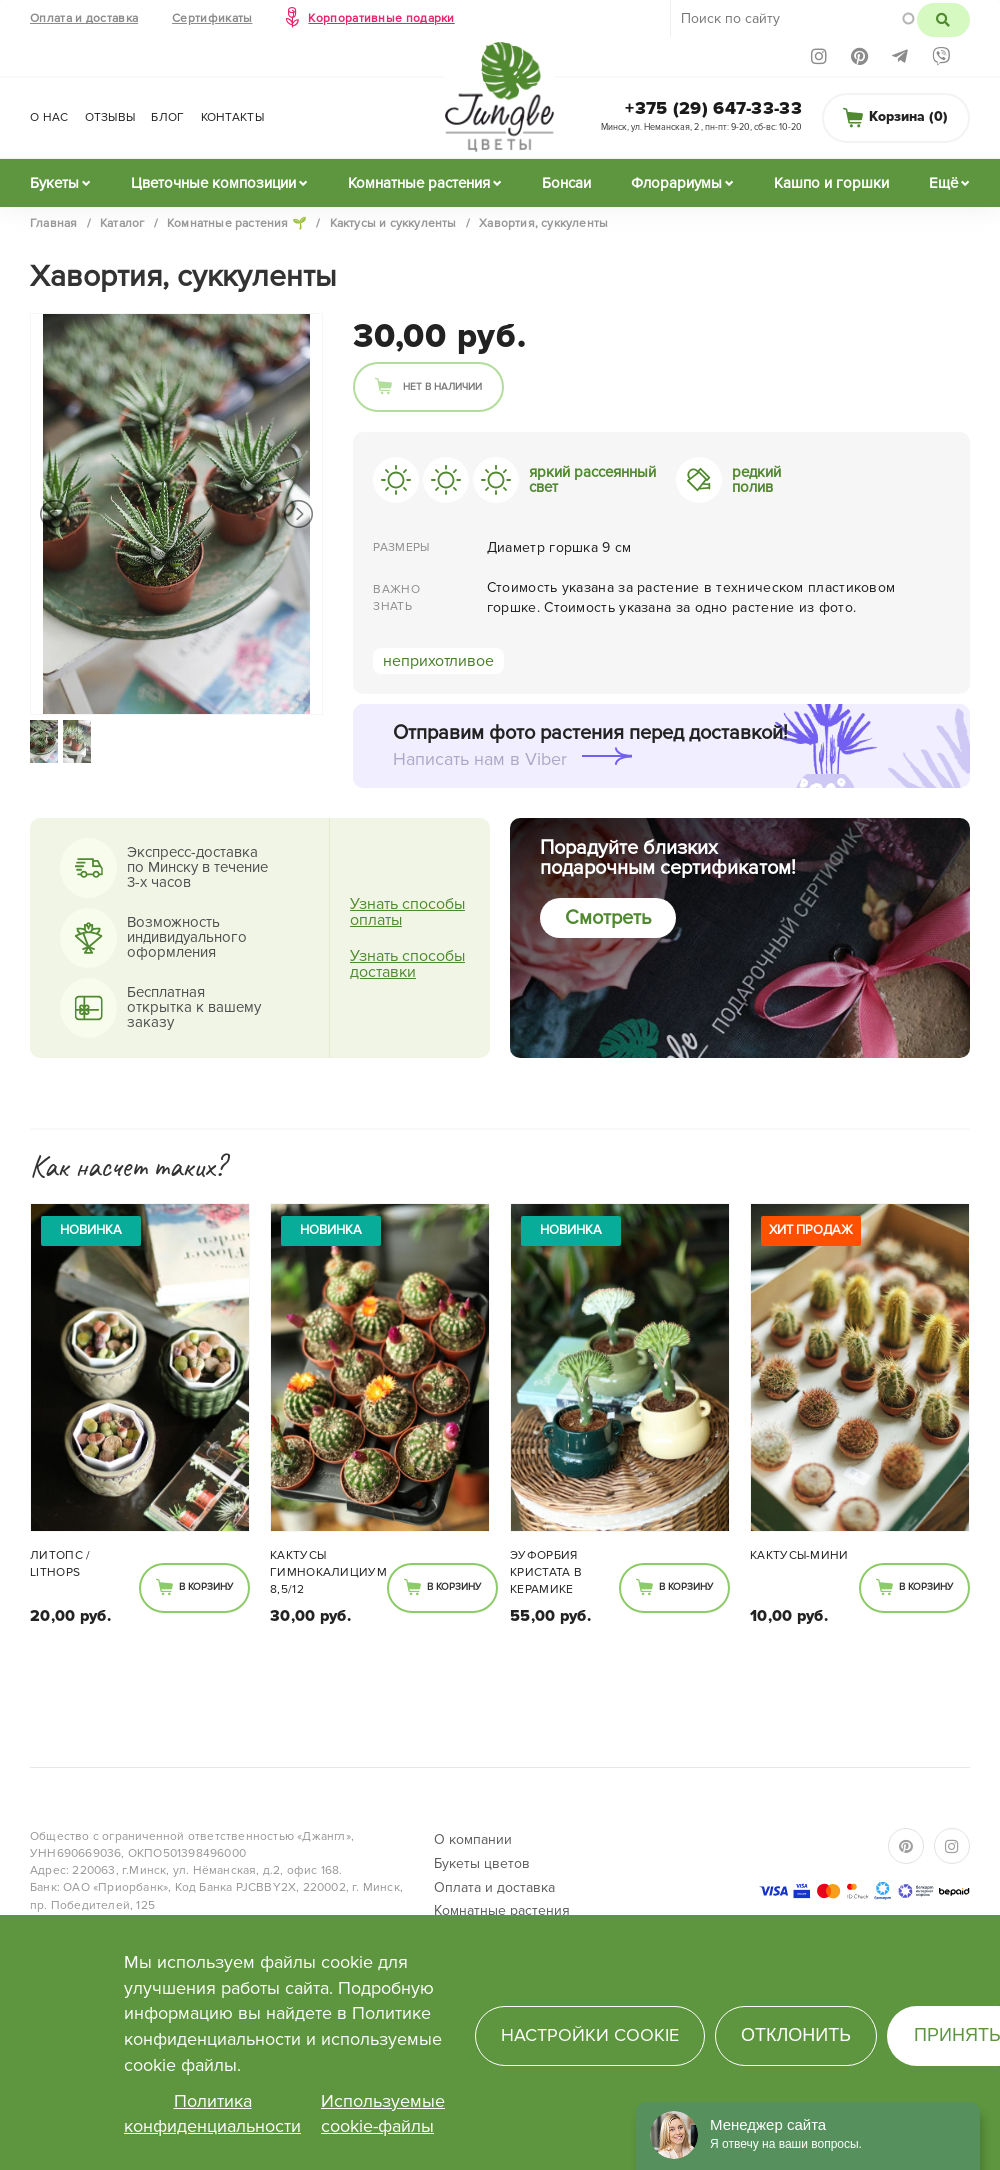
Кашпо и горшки (831, 183)
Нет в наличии (442, 387)
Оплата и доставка (84, 18)
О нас (49, 117)
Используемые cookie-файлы (383, 2114)
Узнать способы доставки (407, 964)
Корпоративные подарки (381, 18)
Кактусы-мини (799, 1555)
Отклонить (796, 2035)
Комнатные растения (419, 183)
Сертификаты (212, 18)
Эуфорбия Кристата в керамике (546, 1572)
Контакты (232, 117)
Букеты (54, 183)
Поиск (943, 20)
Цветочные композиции (213, 183)
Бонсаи (566, 183)
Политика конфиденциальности (212, 2114)
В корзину (206, 1587)
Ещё (943, 183)
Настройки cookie (590, 2035)
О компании (473, 1839)
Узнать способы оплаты (407, 912)
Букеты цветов (482, 1863)
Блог (167, 117)
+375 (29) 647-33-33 (713, 108)
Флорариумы (676, 183)
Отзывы (110, 117)
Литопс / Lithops (60, 1564)
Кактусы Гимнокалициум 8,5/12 (328, 1572)
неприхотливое (438, 661)
